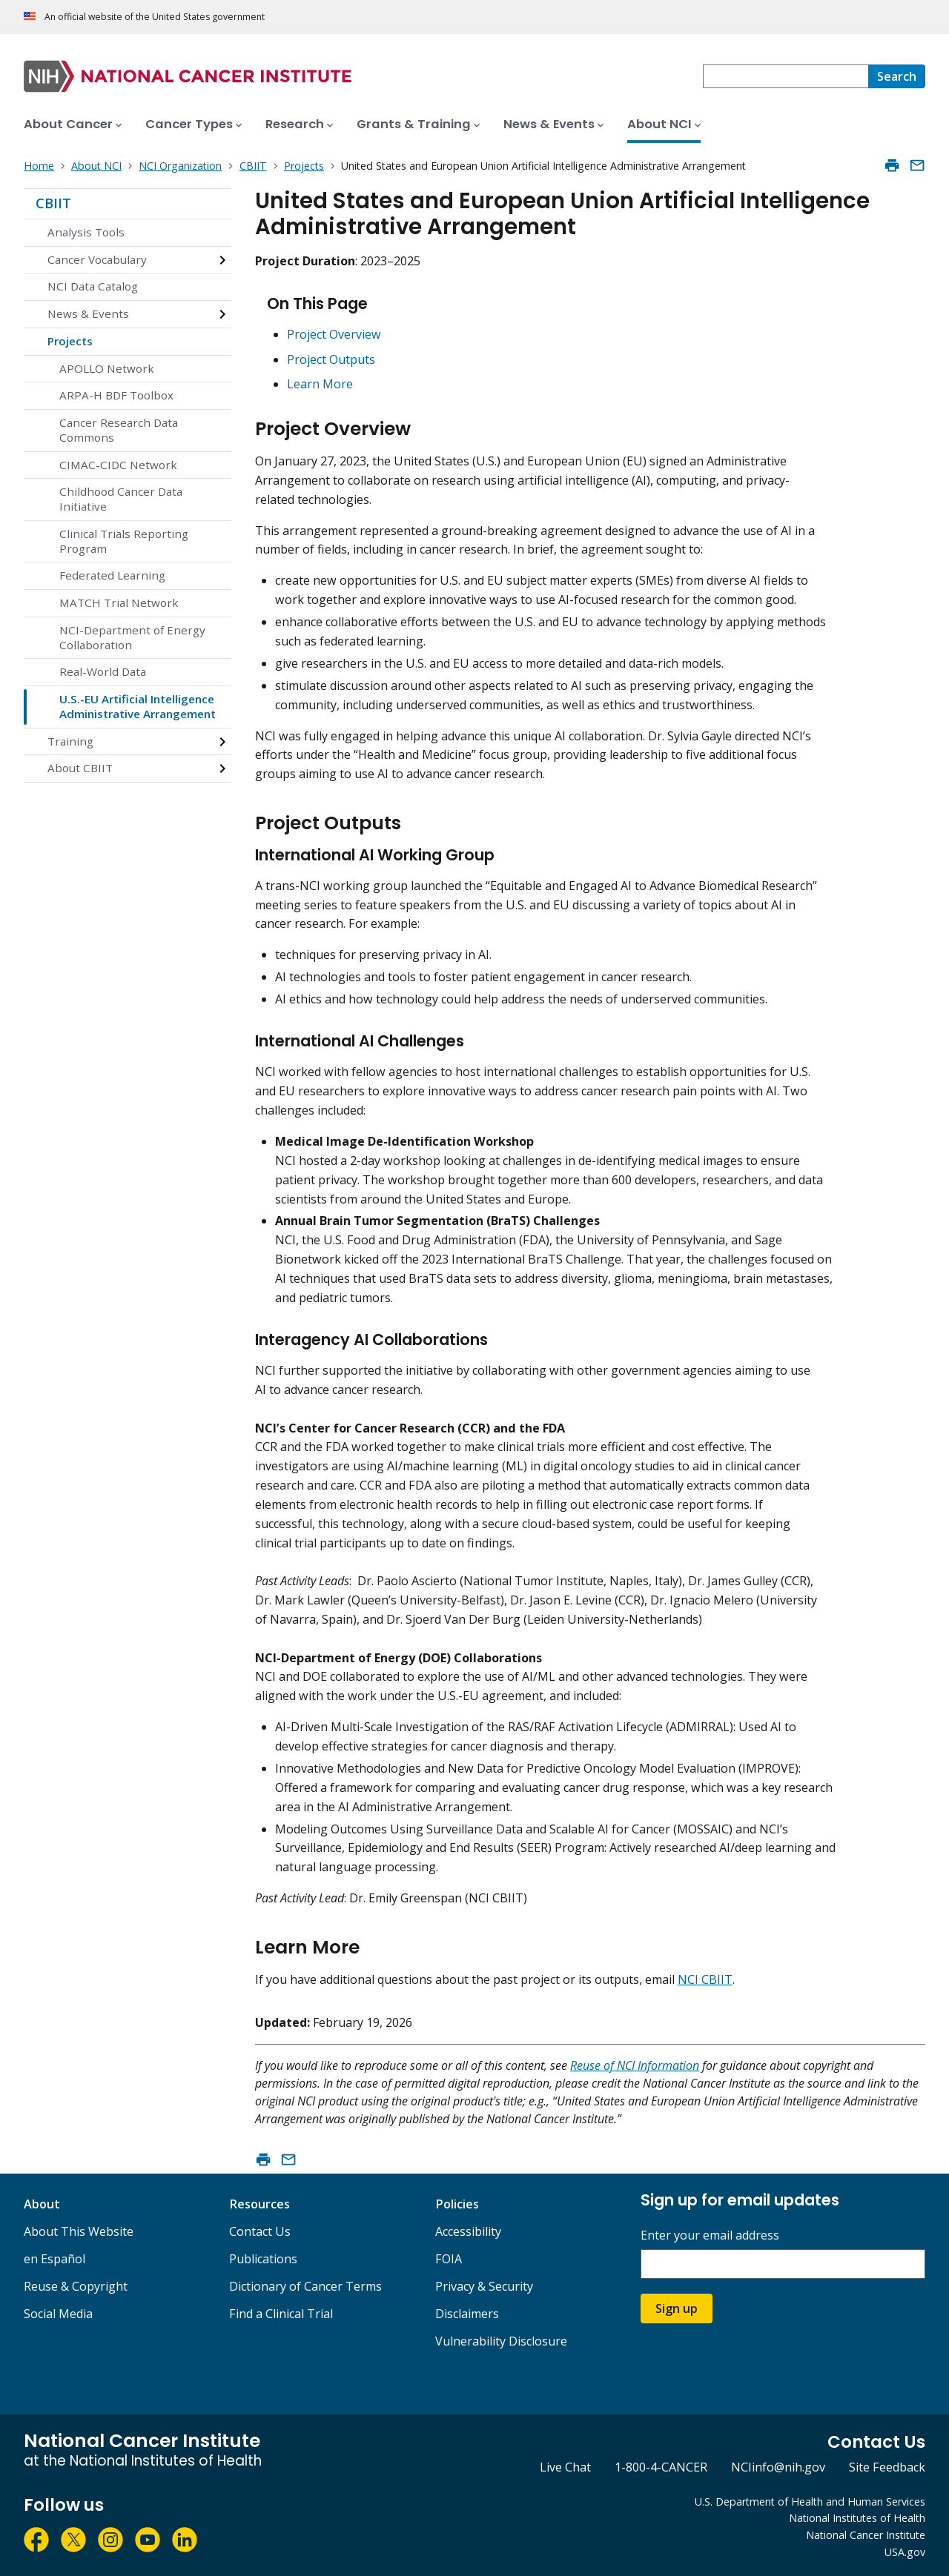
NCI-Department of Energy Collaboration (132, 637)
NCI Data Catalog (92, 286)
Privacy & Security (484, 2286)
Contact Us (260, 2231)
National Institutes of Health (857, 2518)
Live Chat (565, 2467)
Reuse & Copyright (76, 2286)
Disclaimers (467, 2314)
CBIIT (53, 203)
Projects (70, 340)
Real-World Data (102, 671)
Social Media (58, 2314)
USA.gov (904, 2552)
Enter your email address (710, 2235)
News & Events (88, 313)
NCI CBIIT (705, 1979)
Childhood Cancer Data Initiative (120, 499)
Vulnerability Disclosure (501, 2341)
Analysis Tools (86, 232)
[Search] (896, 76)
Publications (263, 2259)
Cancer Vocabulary (97, 259)
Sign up (676, 2308)
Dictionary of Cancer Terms (305, 2286)
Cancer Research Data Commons (118, 430)
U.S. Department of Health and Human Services (810, 2501)
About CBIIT (80, 767)
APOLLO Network (106, 368)
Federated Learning (112, 575)
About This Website (78, 2231)
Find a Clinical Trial (281, 2314)
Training (70, 741)
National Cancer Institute (865, 2535)
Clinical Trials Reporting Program (123, 541)
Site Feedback (887, 2467)
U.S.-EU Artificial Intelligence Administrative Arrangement (137, 706)
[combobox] (785, 76)
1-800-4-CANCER (661, 2467)
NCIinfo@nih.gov (778, 2467)
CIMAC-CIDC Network (118, 464)
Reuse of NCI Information (634, 2065)
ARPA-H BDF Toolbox (116, 395)
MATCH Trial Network (119, 602)
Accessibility (468, 2231)
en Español (54, 2259)
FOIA (448, 2259)
